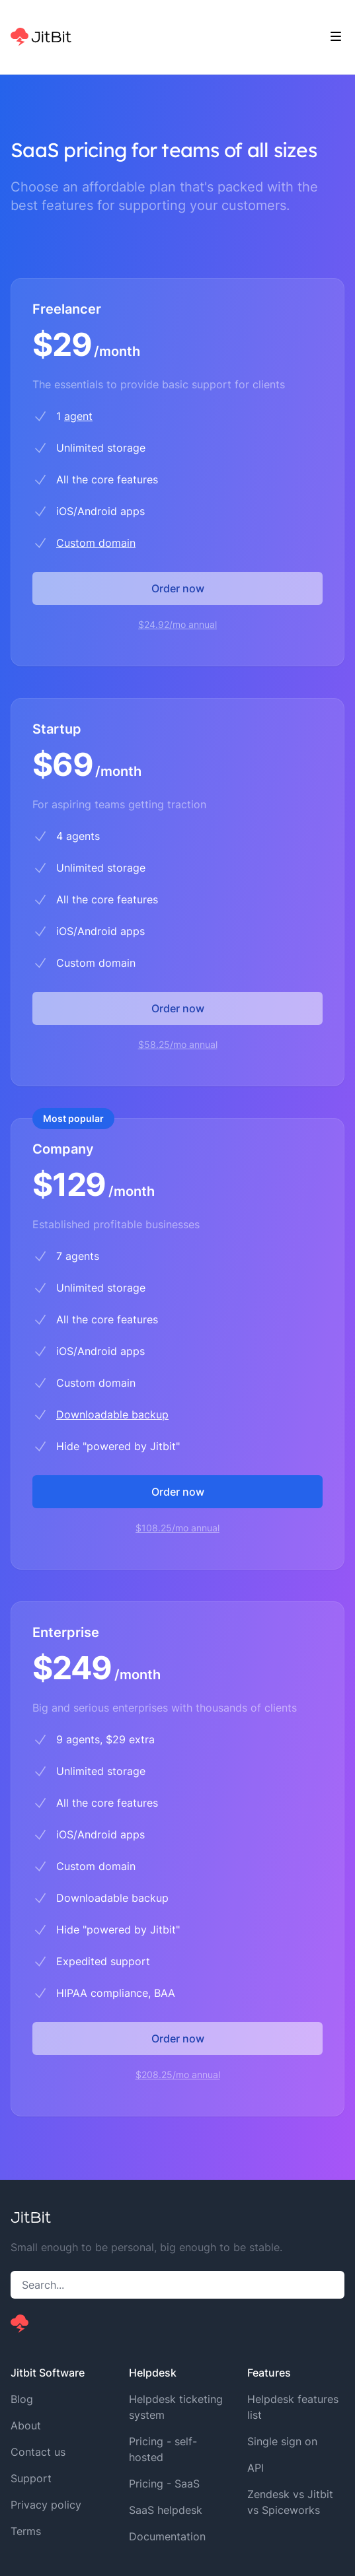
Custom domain (96, 542)
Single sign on (282, 2441)
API (255, 2467)
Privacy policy (46, 2504)
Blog (22, 2399)
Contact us (38, 2451)
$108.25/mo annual (177, 1527)
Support (31, 2478)
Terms (26, 2531)
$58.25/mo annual (177, 1044)
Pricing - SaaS (164, 2483)
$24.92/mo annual (177, 624)
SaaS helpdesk (165, 2510)
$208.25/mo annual (178, 2074)
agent (78, 416)
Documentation (167, 2536)
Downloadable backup (112, 1414)
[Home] (41, 37)
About (26, 2425)
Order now (177, 588)
